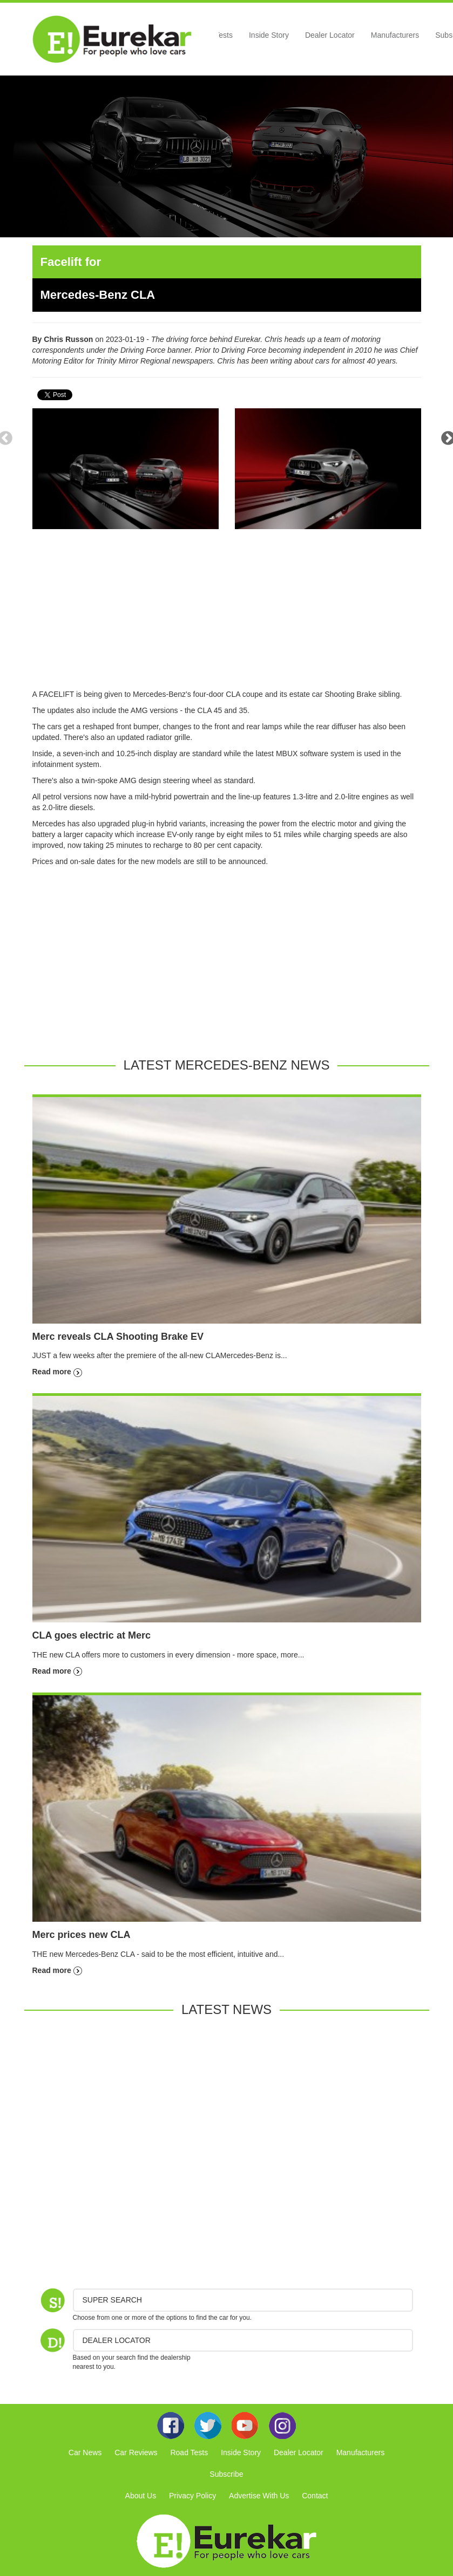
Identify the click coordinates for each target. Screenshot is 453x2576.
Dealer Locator (330, 35)
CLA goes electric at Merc (91, 1635)
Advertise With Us (259, 2495)
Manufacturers (395, 35)
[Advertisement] (226, 613)
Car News (85, 2452)
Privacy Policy (192, 2495)
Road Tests (189, 2452)
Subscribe (226, 2474)
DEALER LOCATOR (117, 2340)
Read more (57, 1371)
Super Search (112, 2300)
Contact (315, 2495)
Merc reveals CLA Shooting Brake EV (118, 1336)
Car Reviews (135, 2452)
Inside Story (269, 35)
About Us (141, 2495)
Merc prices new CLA (81, 1934)
